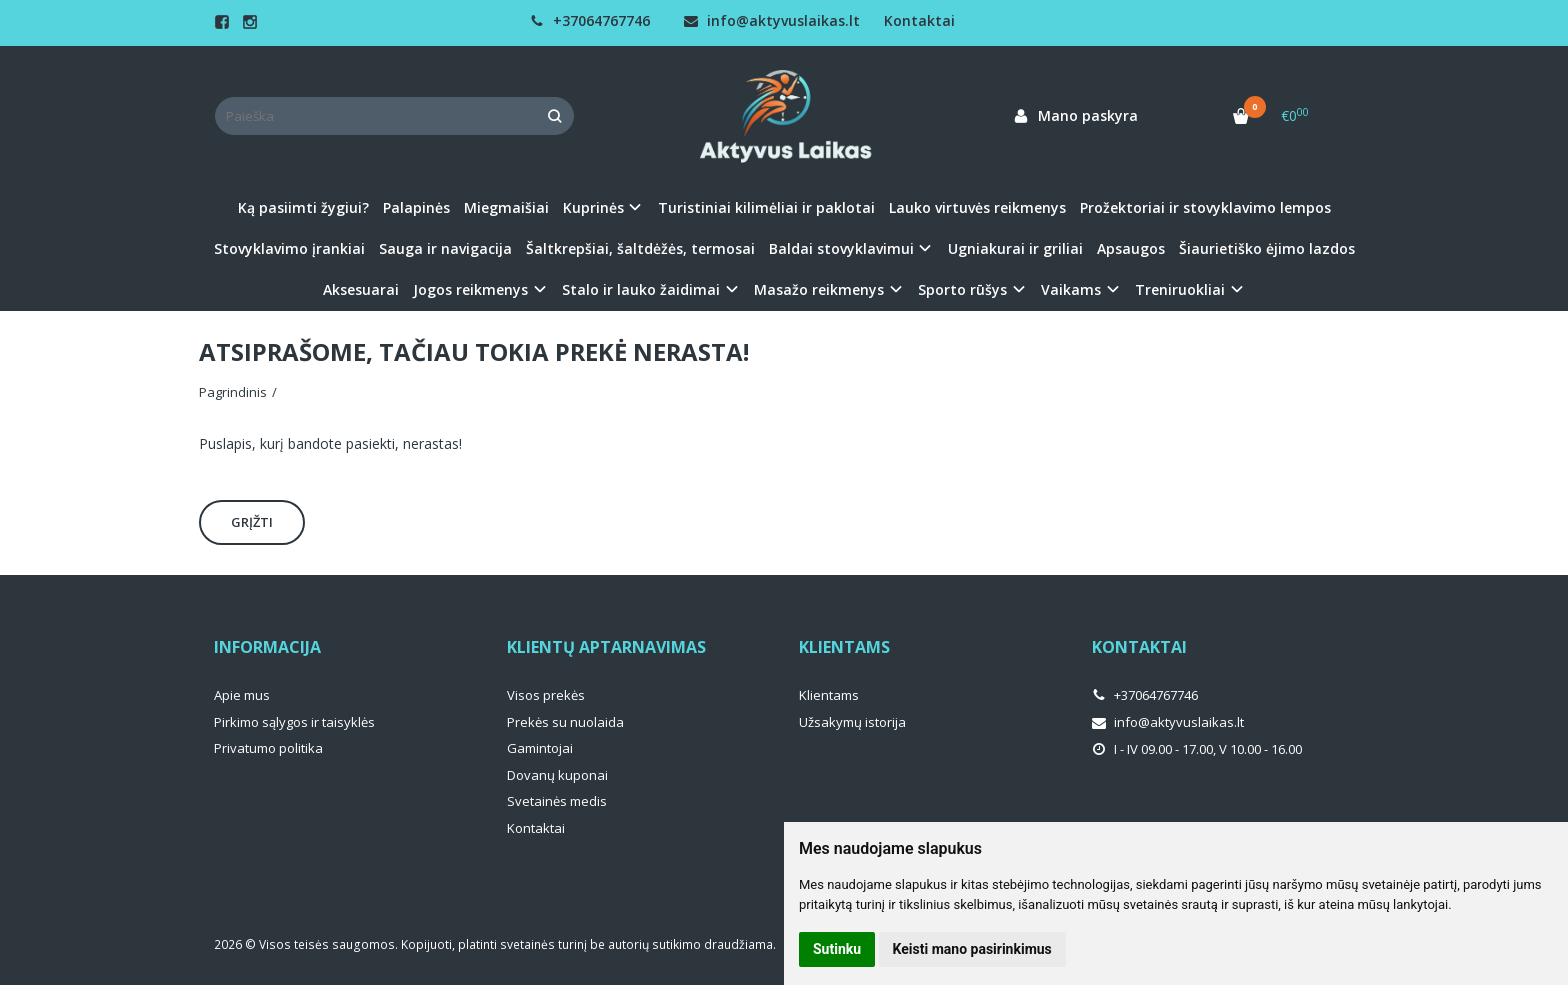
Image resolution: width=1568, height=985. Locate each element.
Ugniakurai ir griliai (1015, 248)
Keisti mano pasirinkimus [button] (972, 949)
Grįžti (252, 522)
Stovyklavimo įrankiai (289, 248)
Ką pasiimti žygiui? (303, 207)
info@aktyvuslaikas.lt (772, 20)
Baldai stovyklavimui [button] (841, 248)
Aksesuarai (361, 289)
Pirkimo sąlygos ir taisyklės (294, 722)
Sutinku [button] (837, 949)
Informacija (267, 647)
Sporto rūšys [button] (962, 289)
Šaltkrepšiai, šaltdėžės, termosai (640, 248)
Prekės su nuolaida (565, 722)
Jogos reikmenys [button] (470, 289)
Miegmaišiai (506, 207)
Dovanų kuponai (557, 775)
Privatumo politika (268, 748)
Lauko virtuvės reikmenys (977, 207)
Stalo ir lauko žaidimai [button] (641, 289)
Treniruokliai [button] (1180, 289)
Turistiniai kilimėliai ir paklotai (766, 207)
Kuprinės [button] (593, 207)
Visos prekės (546, 695)
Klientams (844, 647)
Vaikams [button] (1071, 289)
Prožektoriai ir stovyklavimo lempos (1205, 207)
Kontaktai (919, 20)
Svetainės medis (557, 801)
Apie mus (242, 695)
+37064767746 (590, 20)
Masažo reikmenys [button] (819, 289)
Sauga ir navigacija (445, 248)
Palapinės (416, 207)
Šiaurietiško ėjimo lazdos (1267, 248)
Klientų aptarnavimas (606, 647)
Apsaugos (1131, 248)
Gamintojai (540, 748)
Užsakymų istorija (852, 722)
